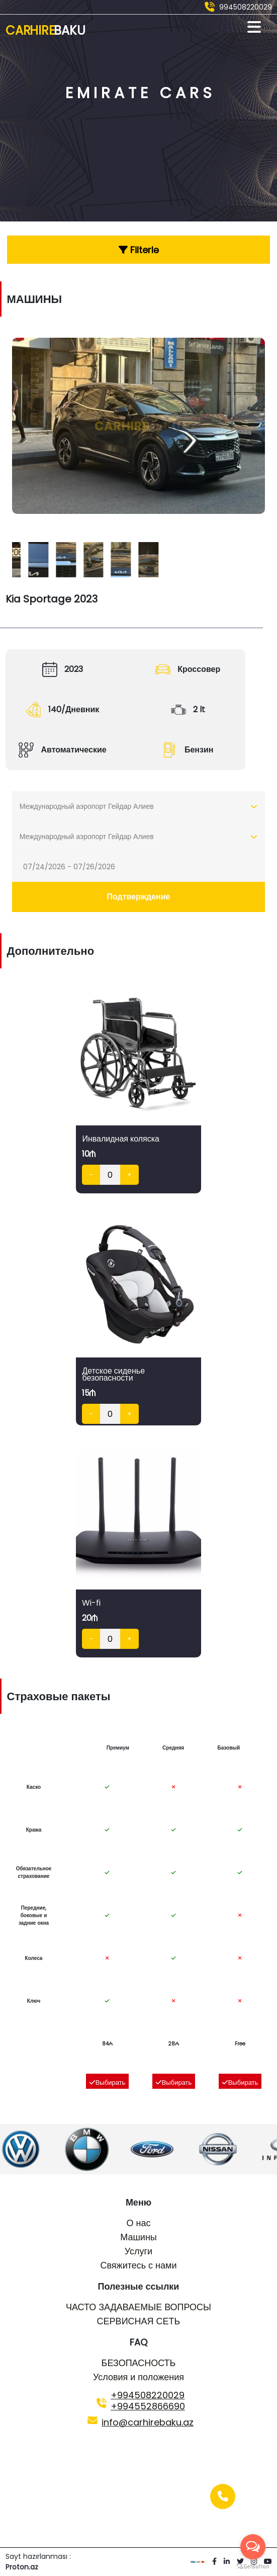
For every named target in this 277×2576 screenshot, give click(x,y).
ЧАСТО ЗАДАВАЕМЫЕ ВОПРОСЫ (138, 2307)
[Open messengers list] (252, 2546)
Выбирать (107, 2082)
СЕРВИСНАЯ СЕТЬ (138, 2321)
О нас (139, 2223)
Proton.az (22, 2567)
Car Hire (45, 30)
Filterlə (139, 250)
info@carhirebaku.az (148, 2422)
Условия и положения (138, 2377)
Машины (138, 2237)
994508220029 (245, 7)
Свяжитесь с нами (138, 2265)
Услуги (138, 2251)
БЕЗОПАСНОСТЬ (139, 2363)
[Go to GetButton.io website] (253, 2566)
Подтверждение (138, 896)
